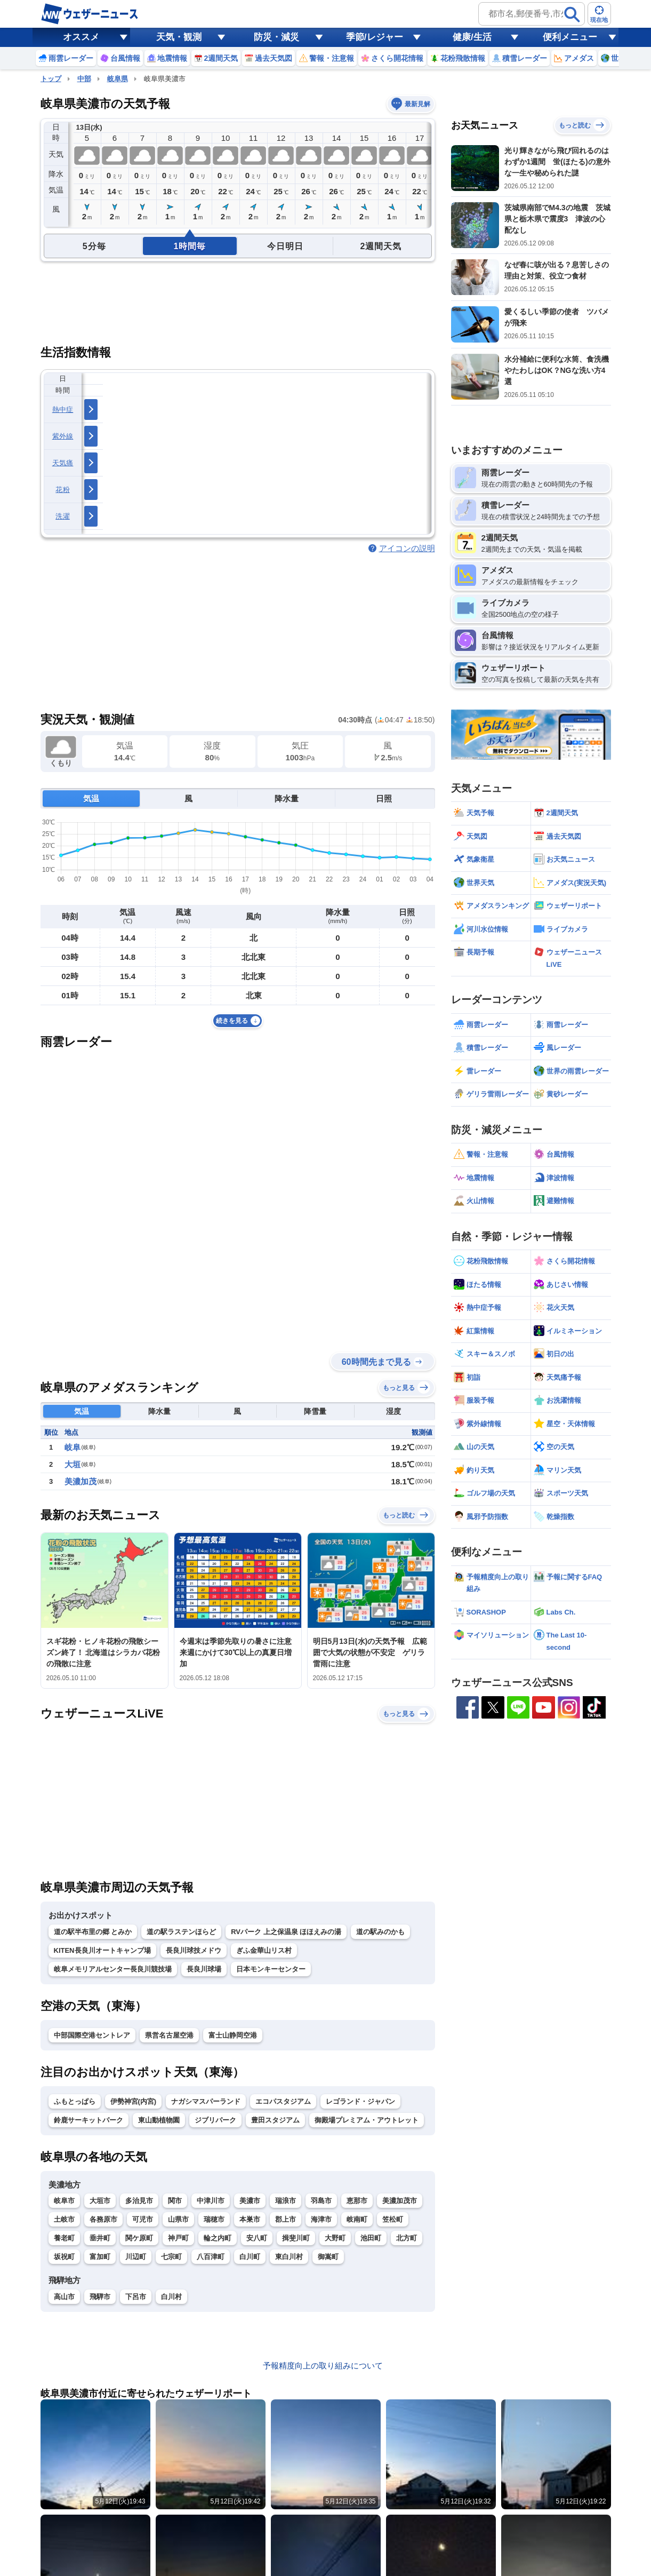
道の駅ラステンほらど (181, 1932)
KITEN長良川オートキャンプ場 (102, 1950)
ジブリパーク (215, 2120)
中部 (84, 79)
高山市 (64, 2297)
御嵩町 (328, 2257)
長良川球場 (204, 1969)
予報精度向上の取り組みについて (323, 2365)
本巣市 (249, 2219)
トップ (51, 79)
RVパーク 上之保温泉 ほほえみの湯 (286, 1932)
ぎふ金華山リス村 (264, 1950)
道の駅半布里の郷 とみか (93, 1932)
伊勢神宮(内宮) (133, 2101)
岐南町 (357, 2219)
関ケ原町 (139, 2238)
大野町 (335, 2238)
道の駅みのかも (380, 1932)
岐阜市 (64, 2201)
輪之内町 (217, 2238)
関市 (175, 2201)
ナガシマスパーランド (205, 2101)
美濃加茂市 (399, 2201)
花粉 (62, 489)
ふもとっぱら (74, 2101)
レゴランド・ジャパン (360, 2101)
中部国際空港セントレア (92, 2035)
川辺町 (135, 2257)
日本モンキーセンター (271, 1969)
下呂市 (135, 2297)
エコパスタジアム (283, 2101)
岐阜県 (117, 79)
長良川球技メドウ (193, 1950)
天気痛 (63, 462)
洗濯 (62, 516)
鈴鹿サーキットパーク (88, 2120)
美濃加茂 (81, 1481)
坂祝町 (64, 2257)
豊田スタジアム (275, 2120)
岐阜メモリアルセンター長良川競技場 (113, 1969)
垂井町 (100, 2238)
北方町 (406, 2238)
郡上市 (285, 2219)
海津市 (321, 2219)
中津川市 (210, 2201)
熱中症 (63, 409)
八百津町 (210, 2257)
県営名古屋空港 (169, 2035)
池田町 (370, 2238)
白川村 (171, 2297)
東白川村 (289, 2257)
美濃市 (249, 2201)
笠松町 (392, 2219)
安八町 (256, 2238)
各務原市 (103, 2219)
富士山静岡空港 (232, 2035)
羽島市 (321, 2201)
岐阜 (73, 1447)
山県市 (178, 2219)
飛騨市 (100, 2297)
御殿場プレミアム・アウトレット (367, 2120)
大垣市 (100, 2201)
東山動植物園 (159, 2120)
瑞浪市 (285, 2201)
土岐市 (64, 2219)
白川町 (249, 2257)
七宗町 (171, 2257)
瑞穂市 (214, 2219)
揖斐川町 (296, 2238)
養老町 (64, 2238)
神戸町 (178, 2238)
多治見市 (139, 2201)
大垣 (73, 1464)
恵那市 (357, 2201)
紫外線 (63, 436)
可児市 (142, 2219)
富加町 (100, 2257)
